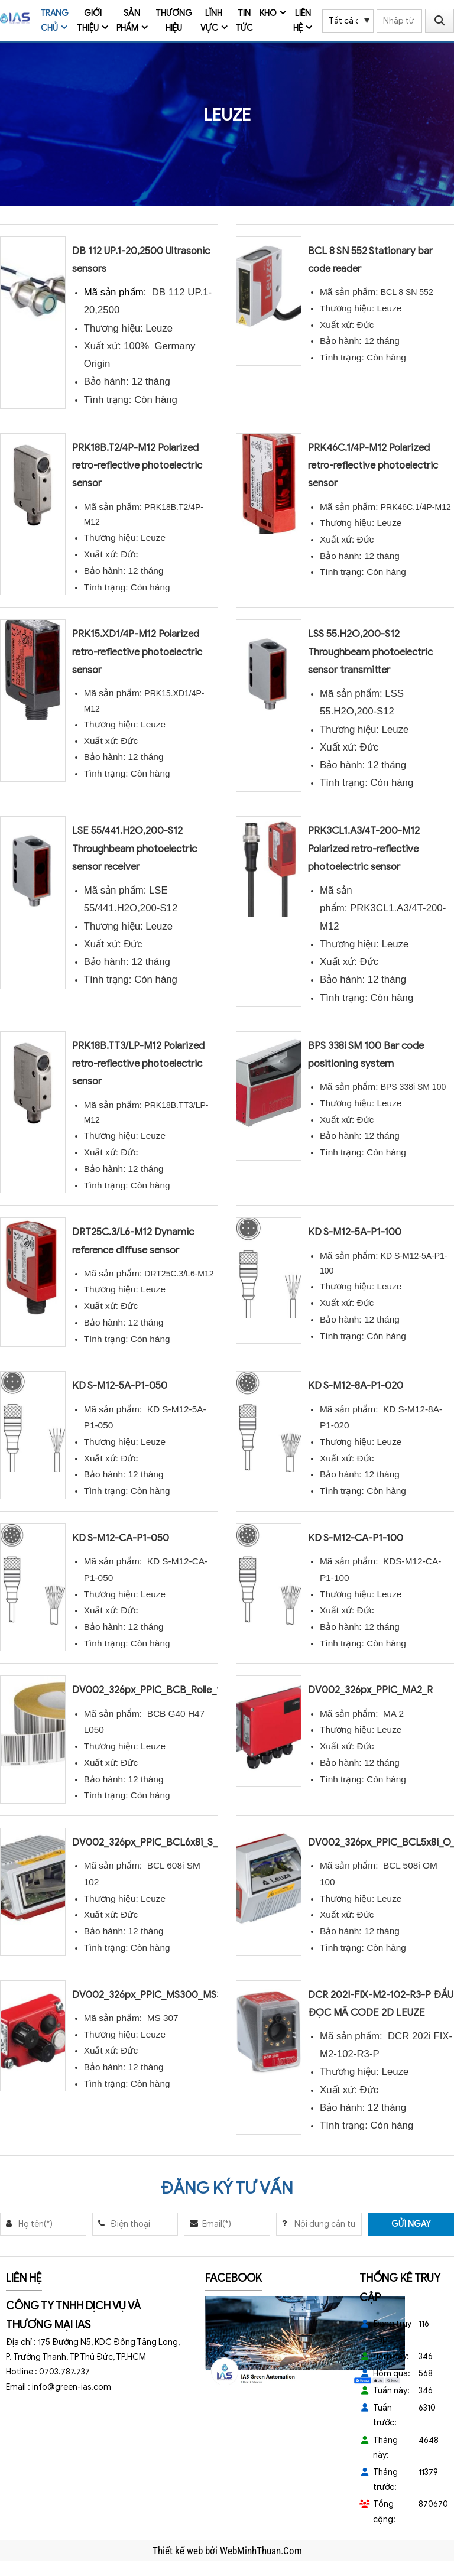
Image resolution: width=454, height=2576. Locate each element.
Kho (268, 13)
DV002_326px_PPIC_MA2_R (370, 1690)
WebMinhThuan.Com (261, 2550)
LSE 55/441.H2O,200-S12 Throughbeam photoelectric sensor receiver (134, 848)
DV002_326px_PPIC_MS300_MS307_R (158, 1995)
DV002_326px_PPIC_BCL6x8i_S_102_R (158, 1842)
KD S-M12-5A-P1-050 (119, 1385)
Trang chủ (54, 20)
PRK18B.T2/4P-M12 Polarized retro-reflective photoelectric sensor (137, 465)
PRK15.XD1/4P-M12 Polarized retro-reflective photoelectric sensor (137, 651)
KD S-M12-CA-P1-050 (120, 1538)
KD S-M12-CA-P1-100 (355, 1538)
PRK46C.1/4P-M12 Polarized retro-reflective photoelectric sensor (373, 465)
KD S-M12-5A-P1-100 (354, 1232)
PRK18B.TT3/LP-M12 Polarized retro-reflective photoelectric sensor (138, 1063)
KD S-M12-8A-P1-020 (355, 1385)
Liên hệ (302, 20)
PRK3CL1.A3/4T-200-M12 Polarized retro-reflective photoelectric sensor (364, 848)
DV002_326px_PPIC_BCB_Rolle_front (155, 1690)
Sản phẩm (128, 20)
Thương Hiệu (173, 20)
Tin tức (244, 20)
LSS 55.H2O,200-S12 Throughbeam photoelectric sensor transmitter (370, 651)
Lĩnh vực (211, 20)
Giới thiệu (89, 20)
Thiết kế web (179, 2550)
